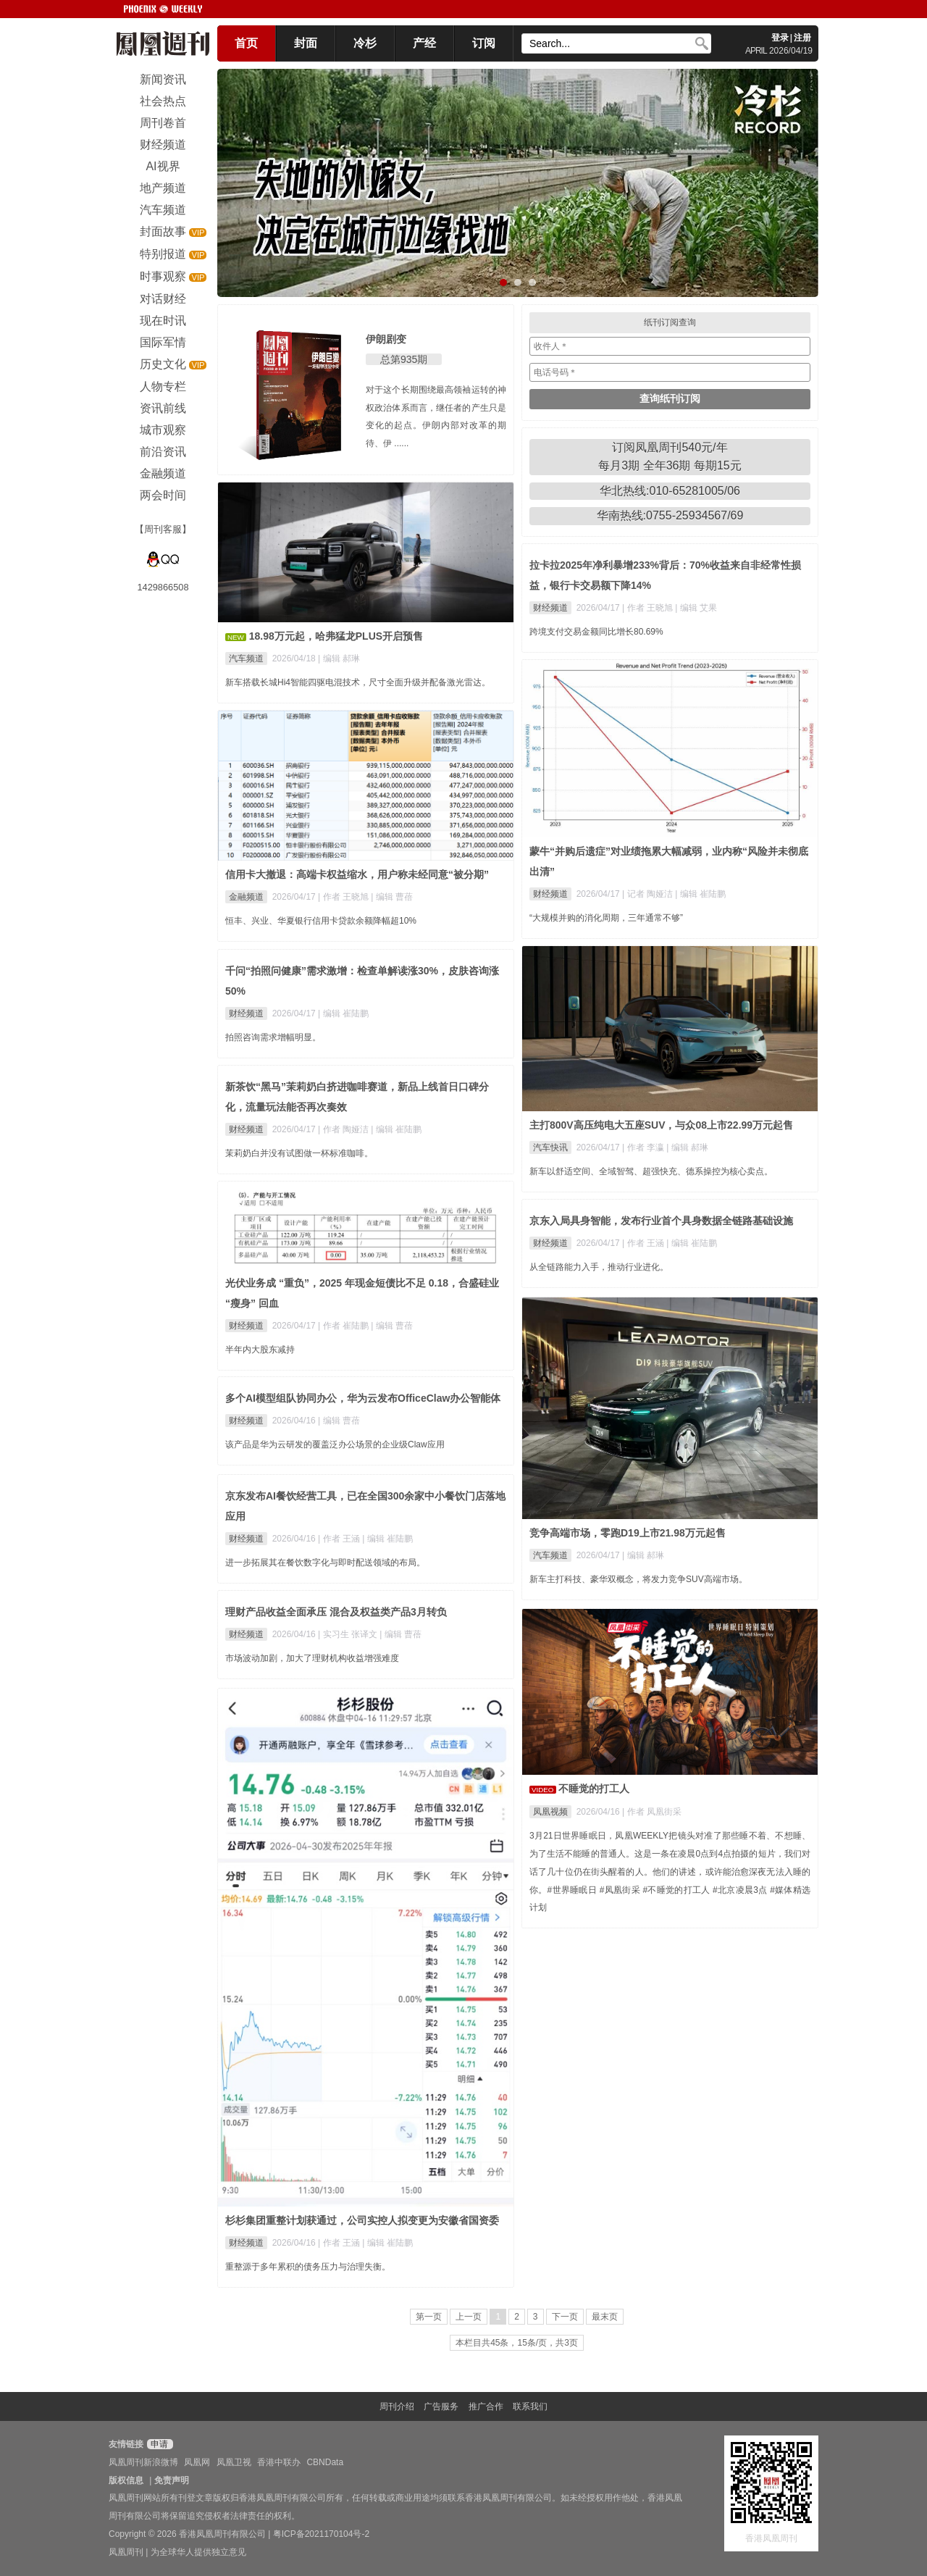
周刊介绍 (396, 2406)
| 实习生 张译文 (348, 1634)
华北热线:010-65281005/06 (670, 491)
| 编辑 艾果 (696, 608)
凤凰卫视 (234, 2462)
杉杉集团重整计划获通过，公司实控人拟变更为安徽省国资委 (362, 2220)
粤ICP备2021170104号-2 (321, 2534)
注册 (802, 38)
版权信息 (126, 2480)
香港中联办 (279, 2462)
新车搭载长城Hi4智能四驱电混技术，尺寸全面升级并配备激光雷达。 (357, 682)
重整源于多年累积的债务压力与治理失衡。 (307, 2267)
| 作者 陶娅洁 (344, 1129)
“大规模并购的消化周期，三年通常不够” (606, 918)
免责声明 (171, 2480)
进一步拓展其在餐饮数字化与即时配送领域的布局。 (325, 1562)
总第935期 (403, 359)
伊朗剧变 (386, 339)
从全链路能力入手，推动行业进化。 (598, 1267)
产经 (424, 43)
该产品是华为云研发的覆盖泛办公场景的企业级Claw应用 (335, 1444)
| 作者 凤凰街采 (651, 1812)
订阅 (483, 43)
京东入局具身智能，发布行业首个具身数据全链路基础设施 (661, 1220)
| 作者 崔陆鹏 (344, 1326)
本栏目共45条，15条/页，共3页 (517, 2343)
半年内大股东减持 (260, 1350)
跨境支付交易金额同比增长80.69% (596, 632)
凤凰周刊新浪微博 (143, 2462)
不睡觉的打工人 (593, 1788)
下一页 (565, 2317)
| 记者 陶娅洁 (648, 894)
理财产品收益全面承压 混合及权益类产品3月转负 (336, 1612)
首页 (246, 43)
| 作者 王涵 (644, 1243)
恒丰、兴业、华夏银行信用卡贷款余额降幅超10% (320, 921)
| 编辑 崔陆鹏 (700, 894)
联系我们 (530, 2406)
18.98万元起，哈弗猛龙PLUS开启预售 (336, 636)
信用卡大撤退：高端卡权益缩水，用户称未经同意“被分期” (357, 874)
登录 (780, 38)
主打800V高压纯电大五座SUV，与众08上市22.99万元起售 (661, 1125)
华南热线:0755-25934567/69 (670, 515)
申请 (158, 2444)
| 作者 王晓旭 (648, 608)
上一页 (469, 2317)
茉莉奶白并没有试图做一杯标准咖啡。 (299, 1153)
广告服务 (441, 2406)
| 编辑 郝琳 (339, 658)
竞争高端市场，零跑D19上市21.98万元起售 (627, 1533)
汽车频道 (246, 658)
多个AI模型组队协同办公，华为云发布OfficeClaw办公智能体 (362, 1398)
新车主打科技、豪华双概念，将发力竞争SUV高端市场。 (638, 1579)
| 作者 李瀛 (644, 1147)
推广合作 (486, 2406)
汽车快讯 (550, 1147)
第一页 (429, 2317)
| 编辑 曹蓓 (392, 897)
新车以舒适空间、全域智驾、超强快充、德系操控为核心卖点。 (651, 1171)
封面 (305, 43)
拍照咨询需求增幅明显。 (273, 1037)
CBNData (324, 2462)
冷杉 (365, 43)
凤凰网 (197, 2462)
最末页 (605, 2317)
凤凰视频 (550, 1812)
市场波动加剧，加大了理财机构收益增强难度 (312, 1658)
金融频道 (246, 897)
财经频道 (550, 608)
